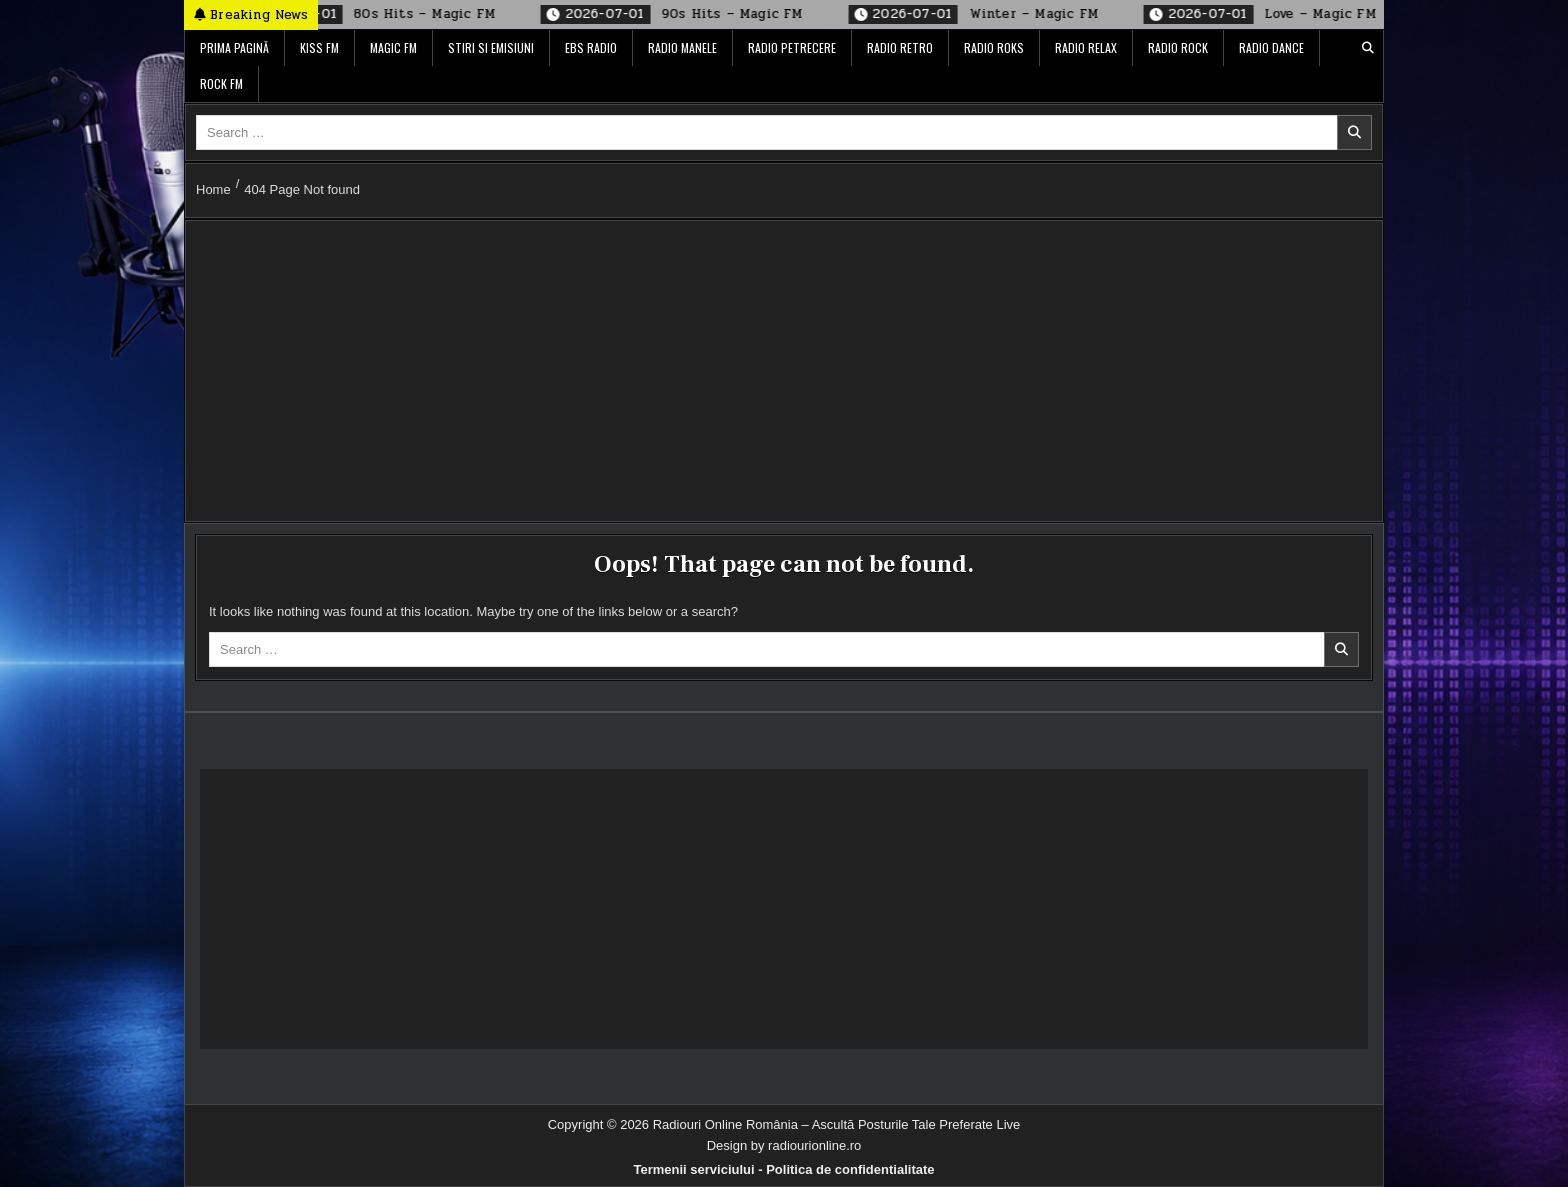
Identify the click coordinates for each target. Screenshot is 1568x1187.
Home (213, 189)
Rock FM (221, 83)
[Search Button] (1368, 48)
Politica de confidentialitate (850, 1169)
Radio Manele (682, 47)
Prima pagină (234, 47)
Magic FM (393, 47)
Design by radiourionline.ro (784, 1145)
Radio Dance (1271, 47)
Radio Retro (900, 47)
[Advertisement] (784, 371)
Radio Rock (1178, 47)
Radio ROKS (994, 47)
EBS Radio (591, 47)
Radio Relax (1086, 47)
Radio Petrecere (792, 47)
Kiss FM (319, 47)
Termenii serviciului (693, 1169)
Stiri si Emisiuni (491, 47)
